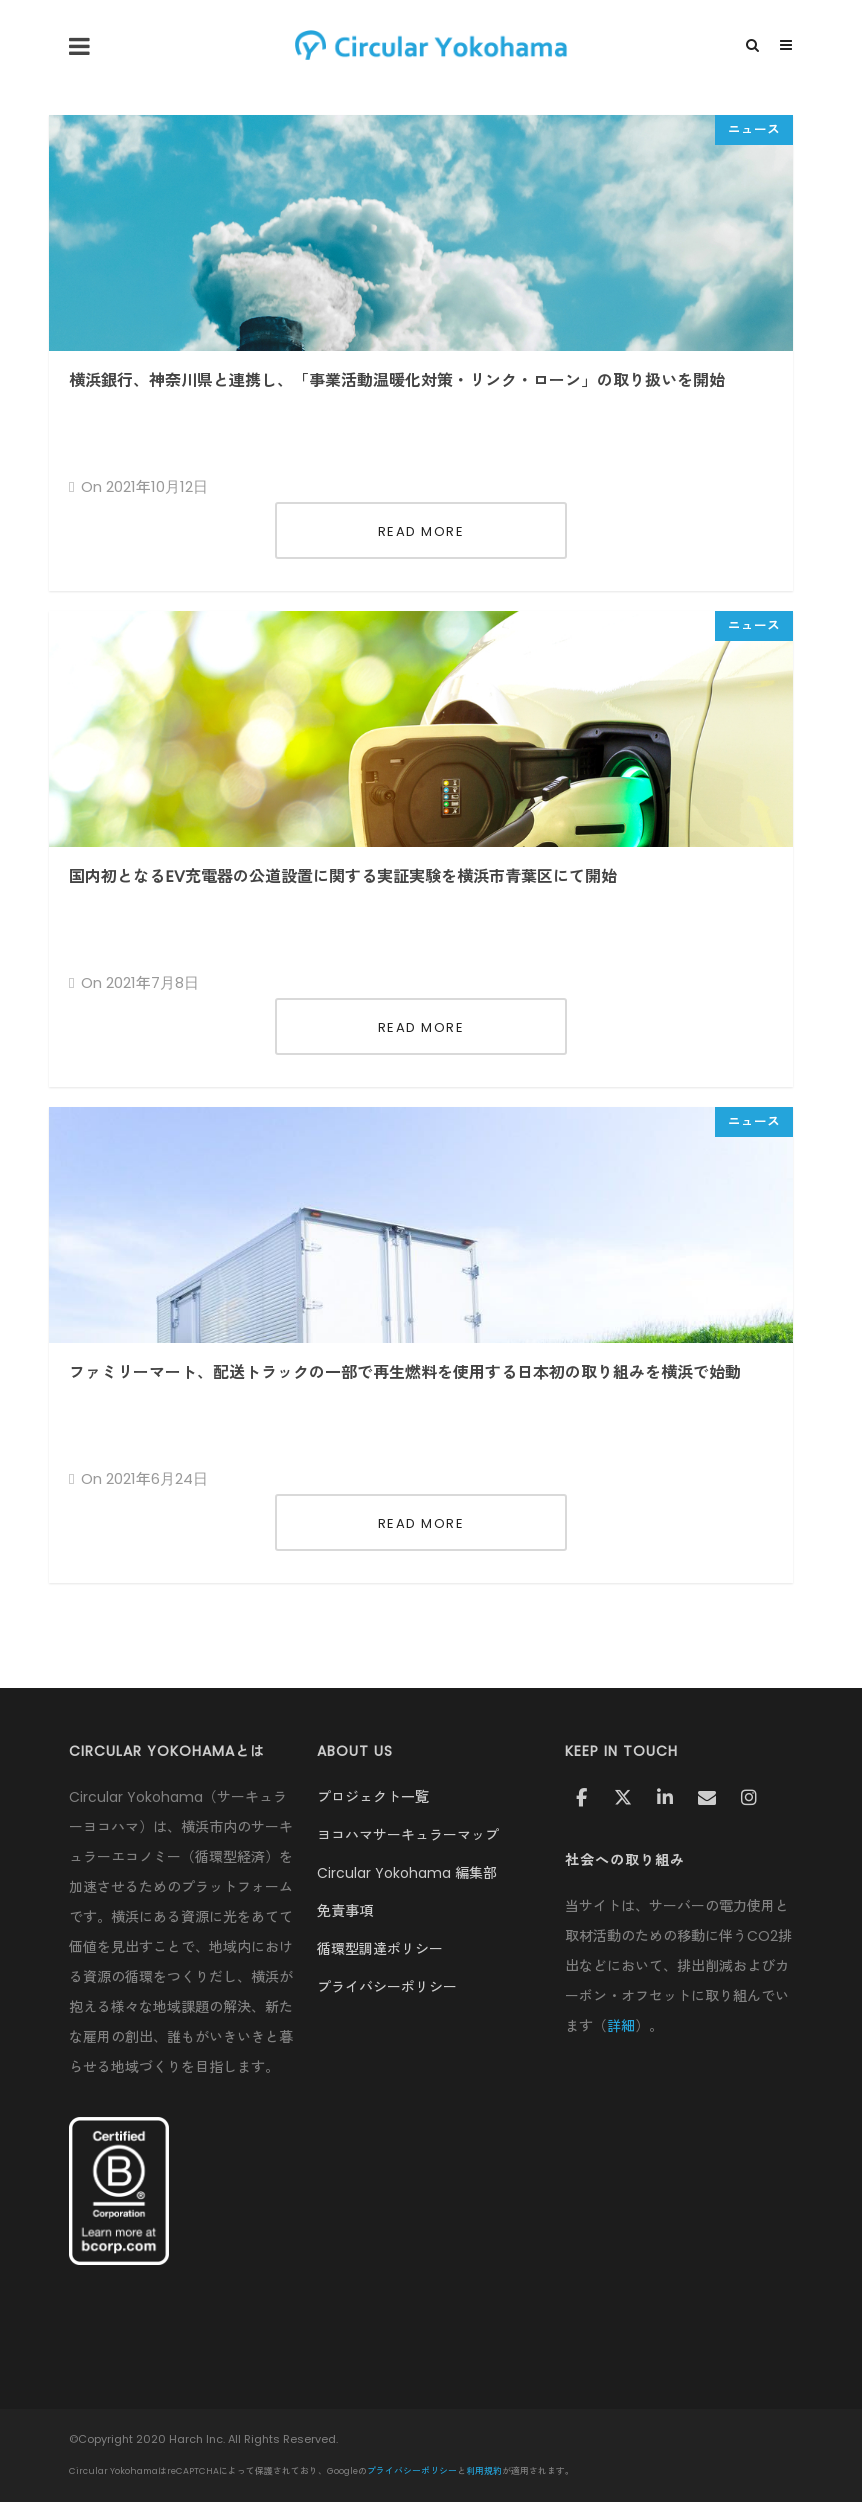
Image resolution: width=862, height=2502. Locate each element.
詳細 (621, 2026)
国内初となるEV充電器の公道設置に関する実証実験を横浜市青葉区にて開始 (343, 876)
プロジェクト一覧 (373, 1797)
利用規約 (484, 2471)
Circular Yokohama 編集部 (407, 1873)
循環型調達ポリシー (380, 1949)
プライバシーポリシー (387, 1987)
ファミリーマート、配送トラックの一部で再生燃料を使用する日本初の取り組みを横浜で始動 (405, 1372)
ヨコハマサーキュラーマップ (408, 1835)
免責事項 (345, 1911)
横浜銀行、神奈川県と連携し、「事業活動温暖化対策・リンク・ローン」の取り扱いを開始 (397, 380)
